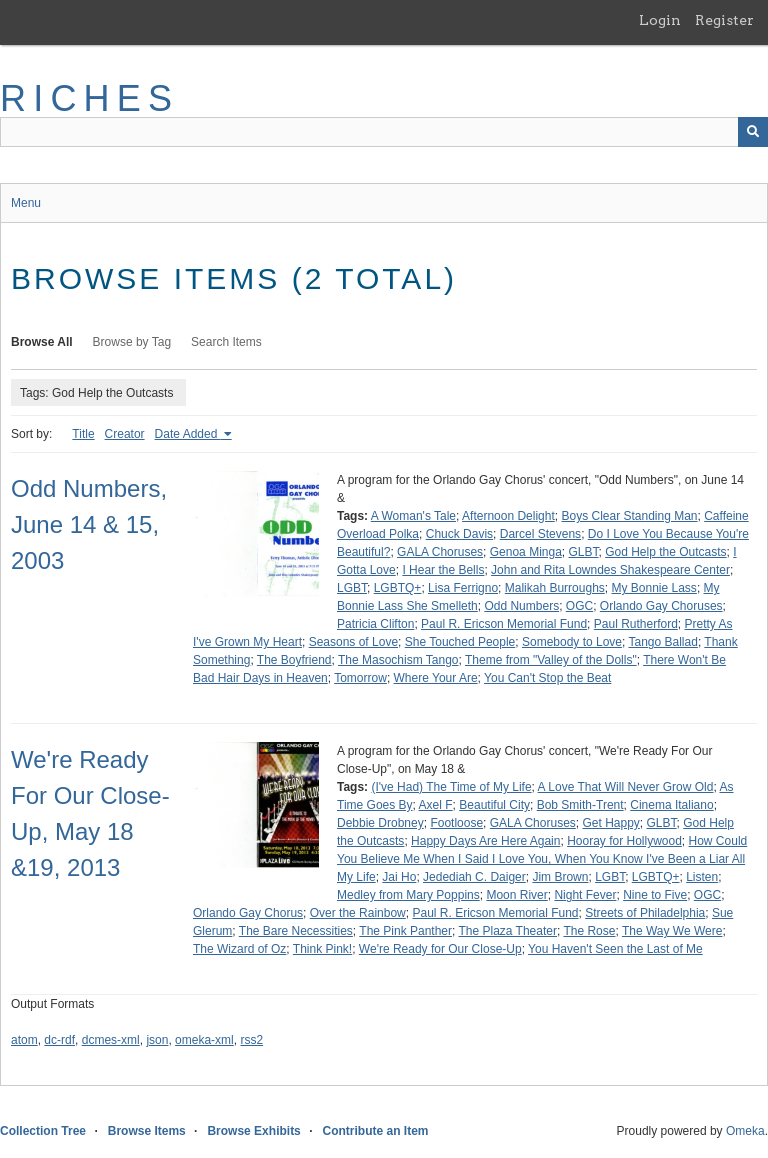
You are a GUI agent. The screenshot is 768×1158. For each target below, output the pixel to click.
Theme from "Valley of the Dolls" (551, 660)
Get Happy (610, 823)
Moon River (516, 895)
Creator (125, 434)
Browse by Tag (132, 342)
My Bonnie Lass (653, 588)
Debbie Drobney (380, 823)
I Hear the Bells (443, 570)
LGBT (352, 588)
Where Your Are (436, 678)
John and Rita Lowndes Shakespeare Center (610, 570)
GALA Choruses (440, 552)
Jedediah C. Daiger (474, 877)
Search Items (226, 342)
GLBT (583, 552)
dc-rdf (59, 1040)
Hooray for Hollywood (624, 841)
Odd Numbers (521, 606)
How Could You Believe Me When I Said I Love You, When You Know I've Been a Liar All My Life (542, 859)
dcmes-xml (111, 1040)
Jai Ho (399, 877)
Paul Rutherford (636, 624)
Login (660, 20)
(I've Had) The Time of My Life (451, 787)
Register (724, 20)
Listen (702, 877)
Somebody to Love (572, 642)
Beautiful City (494, 805)
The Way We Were (672, 931)
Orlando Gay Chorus (248, 913)
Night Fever (585, 895)
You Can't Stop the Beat (547, 678)
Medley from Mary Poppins (408, 895)
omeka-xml (204, 1040)
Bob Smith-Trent (580, 805)
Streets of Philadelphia (645, 913)
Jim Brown (560, 877)
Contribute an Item (375, 1131)
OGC (579, 606)
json (157, 1040)
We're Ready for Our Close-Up (440, 949)
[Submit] (753, 132)
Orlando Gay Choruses (661, 606)
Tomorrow (360, 678)
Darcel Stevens (540, 534)
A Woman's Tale (413, 516)
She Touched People (460, 642)
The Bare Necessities (296, 931)
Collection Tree (43, 1131)
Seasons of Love (353, 642)
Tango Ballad (662, 642)
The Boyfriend (294, 660)
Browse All (42, 342)
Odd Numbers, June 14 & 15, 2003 (89, 524)
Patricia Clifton (375, 624)
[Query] (384, 132)
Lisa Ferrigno (463, 588)
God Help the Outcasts (665, 552)
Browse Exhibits (253, 1131)
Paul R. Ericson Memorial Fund (504, 624)
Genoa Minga (526, 552)
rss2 (251, 1040)
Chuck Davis (459, 534)
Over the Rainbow (358, 913)
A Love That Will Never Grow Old (626, 787)
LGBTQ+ (398, 588)
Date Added (188, 434)
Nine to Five (655, 895)
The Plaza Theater (507, 931)
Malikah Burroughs (555, 588)
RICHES (89, 98)
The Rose (589, 931)
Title (83, 434)
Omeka (745, 1131)
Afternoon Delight (508, 516)
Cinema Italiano (671, 805)
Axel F (436, 805)
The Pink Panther (405, 931)
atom (24, 1040)
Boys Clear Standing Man (629, 516)
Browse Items (147, 1131)
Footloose (456, 823)
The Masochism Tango (398, 660)
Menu (26, 203)
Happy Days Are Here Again (485, 841)
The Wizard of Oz (239, 949)
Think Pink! (322, 949)
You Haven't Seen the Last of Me (615, 949)
